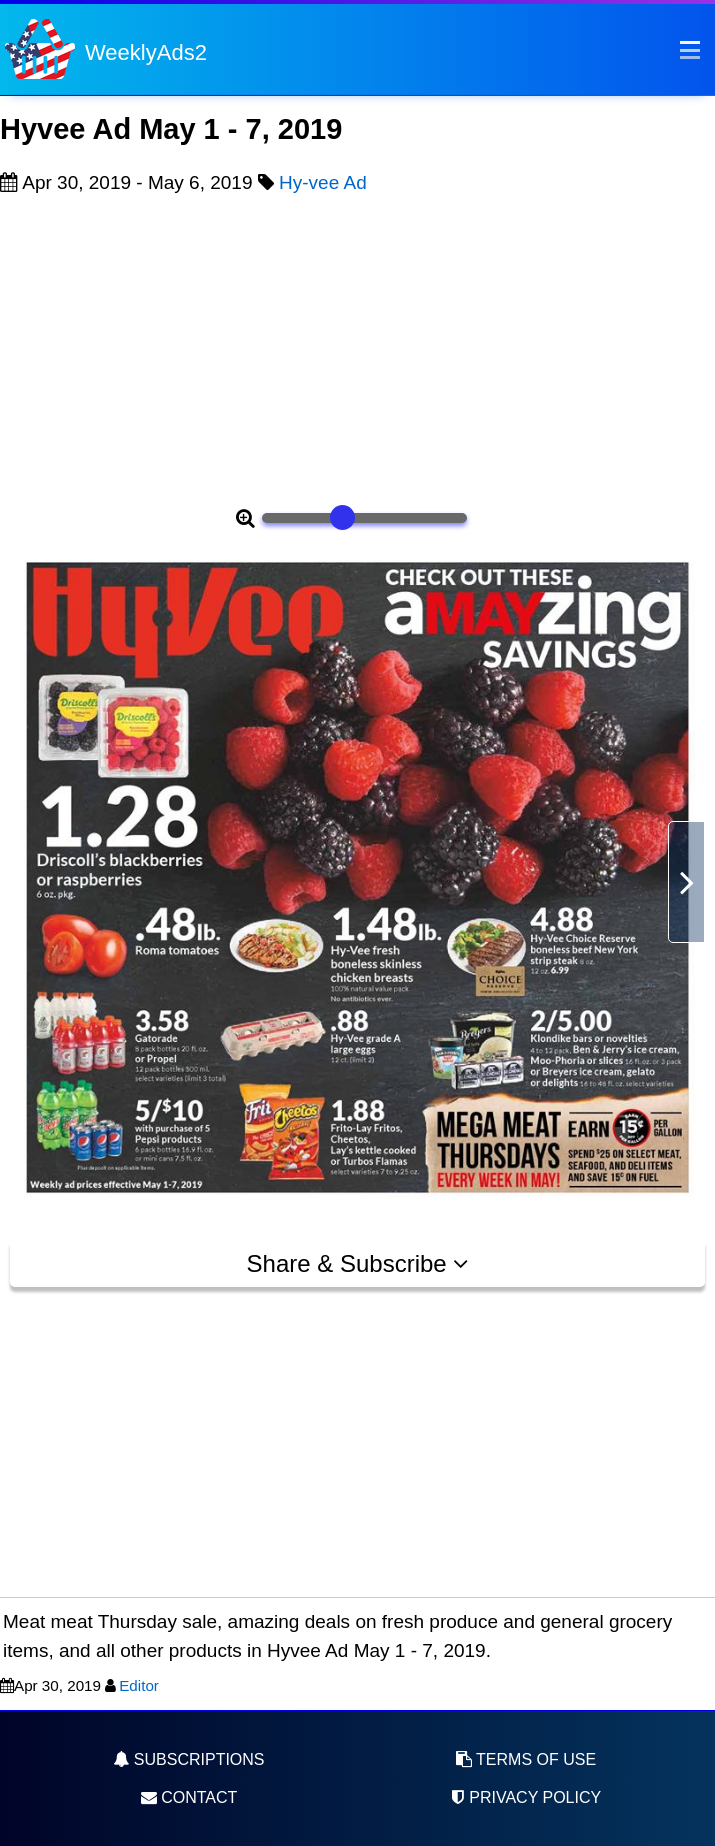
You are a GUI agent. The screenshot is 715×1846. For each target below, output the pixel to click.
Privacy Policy (526, 1797)
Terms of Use (526, 1759)
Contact (189, 1797)
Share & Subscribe (358, 1263)
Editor (139, 1685)
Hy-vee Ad (323, 182)
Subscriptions (188, 1759)
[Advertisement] (357, 347)
